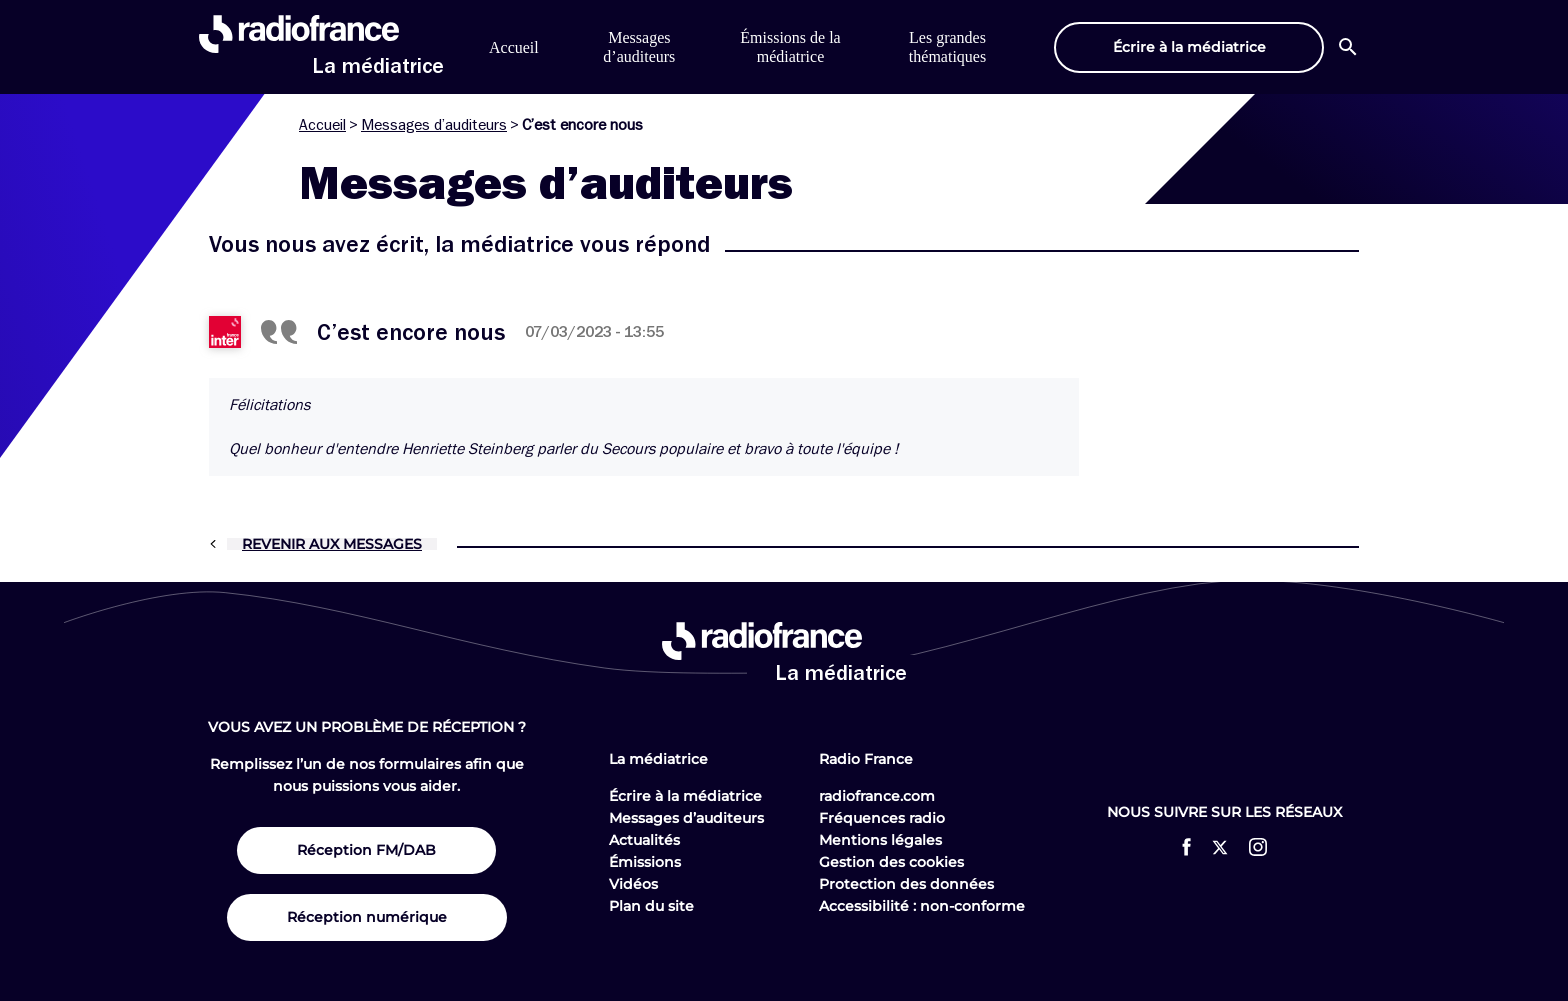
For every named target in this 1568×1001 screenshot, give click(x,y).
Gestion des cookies (891, 862)
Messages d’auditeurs (434, 125)
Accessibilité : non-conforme (922, 906)
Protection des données (906, 884)
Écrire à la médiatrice (685, 796)
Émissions (645, 862)
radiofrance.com (877, 796)
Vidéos (633, 884)
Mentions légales (880, 840)
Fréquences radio (882, 818)
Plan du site (651, 906)
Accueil (514, 47)
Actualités (644, 840)
